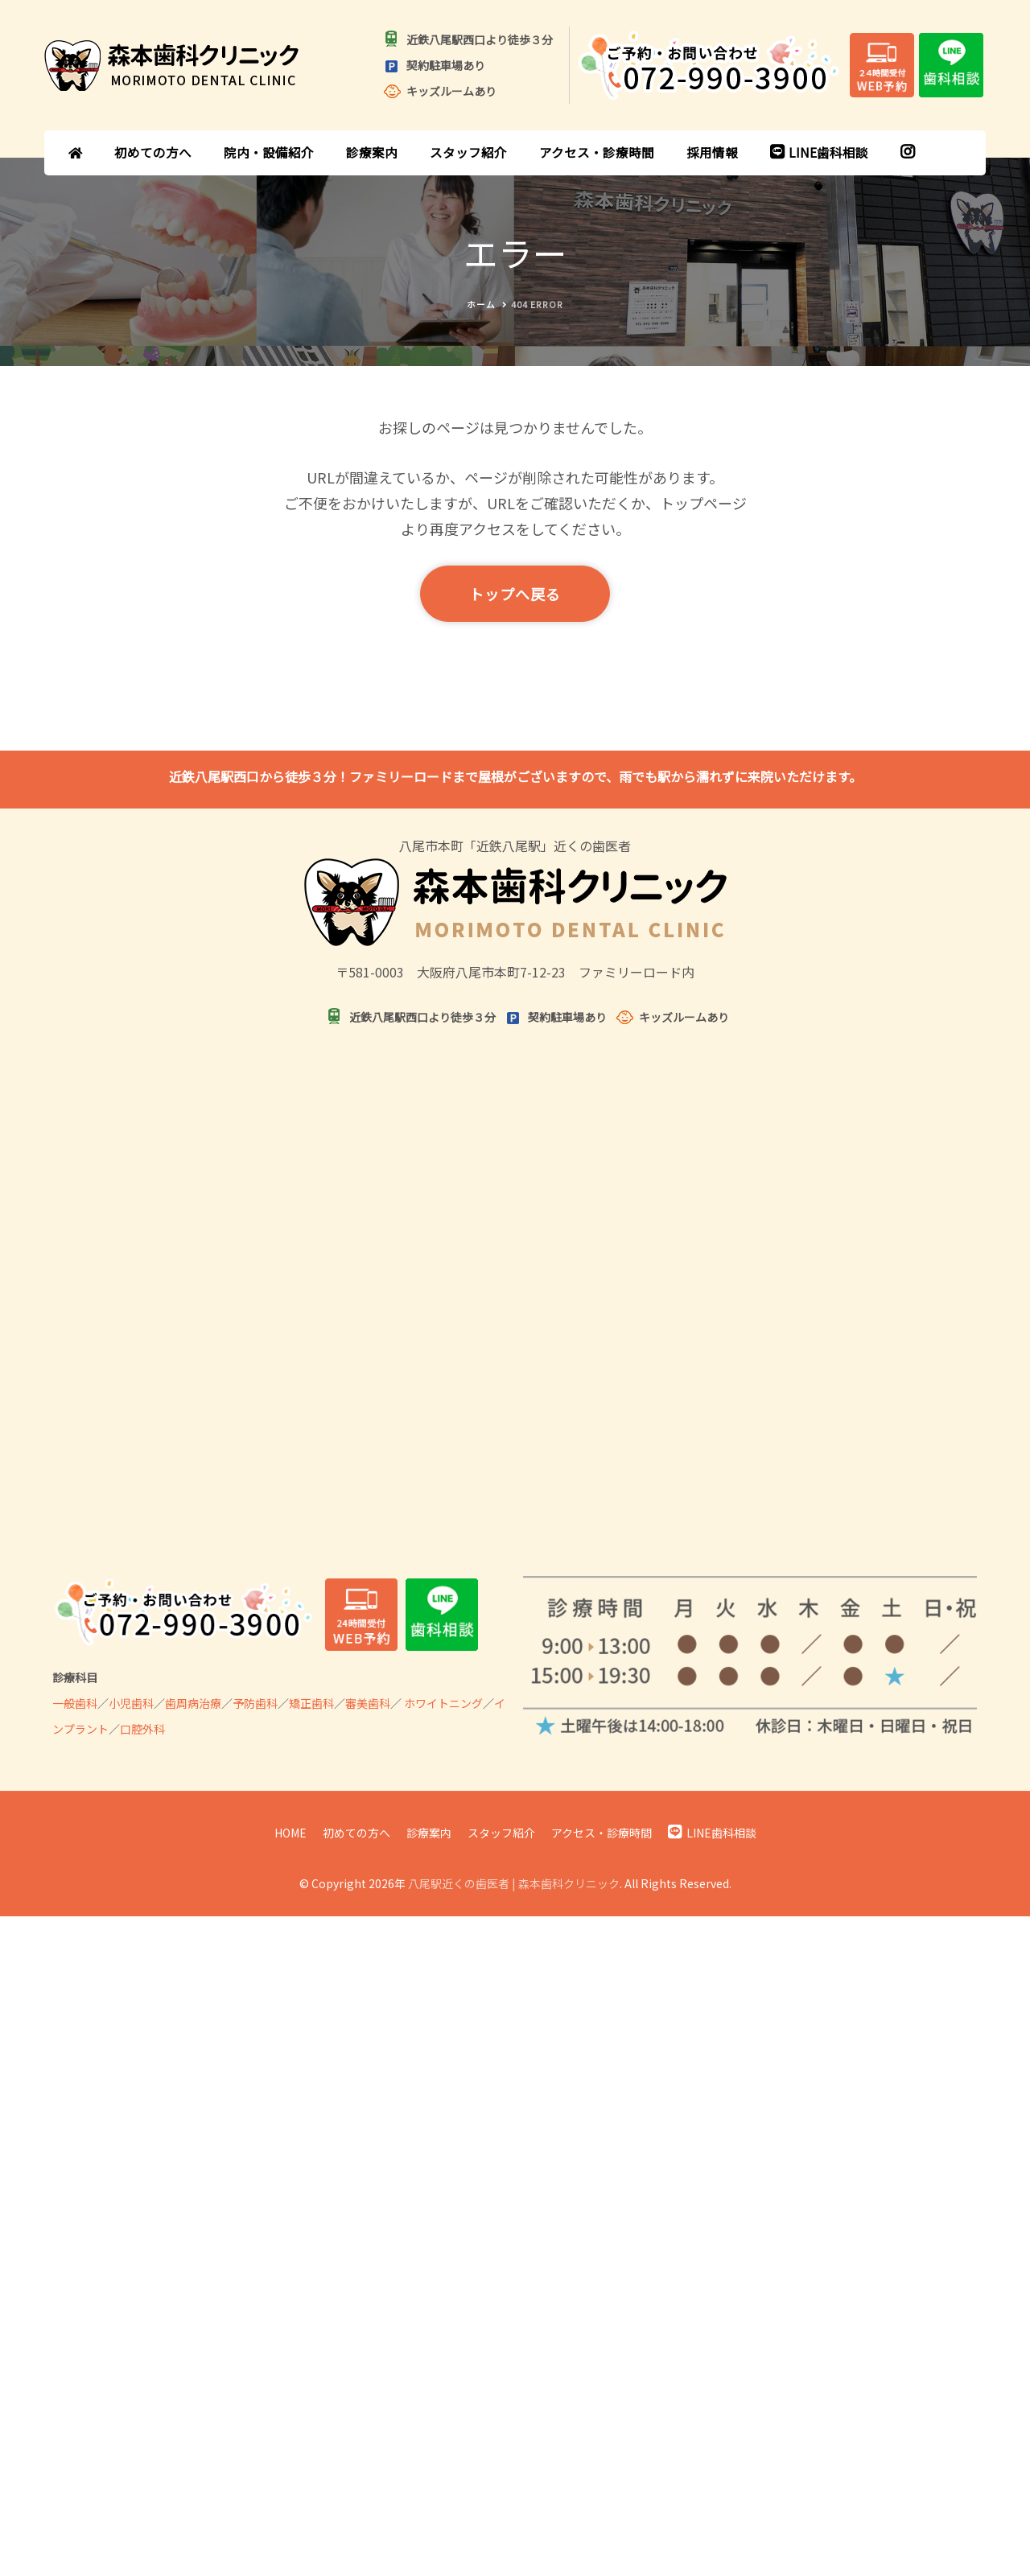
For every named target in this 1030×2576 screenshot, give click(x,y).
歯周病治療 (193, 1703)
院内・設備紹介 (269, 152)
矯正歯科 (311, 1703)
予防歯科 (255, 1703)
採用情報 (712, 152)
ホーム (481, 304)
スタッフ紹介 (468, 152)
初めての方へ (153, 152)
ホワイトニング (443, 1703)
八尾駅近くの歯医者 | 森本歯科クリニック (514, 1883)
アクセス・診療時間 (596, 152)
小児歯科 (131, 1703)
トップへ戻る (515, 593)
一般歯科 (74, 1703)
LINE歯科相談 (819, 152)
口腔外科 (142, 1729)
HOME (290, 1833)
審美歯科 (367, 1703)
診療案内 (372, 152)
